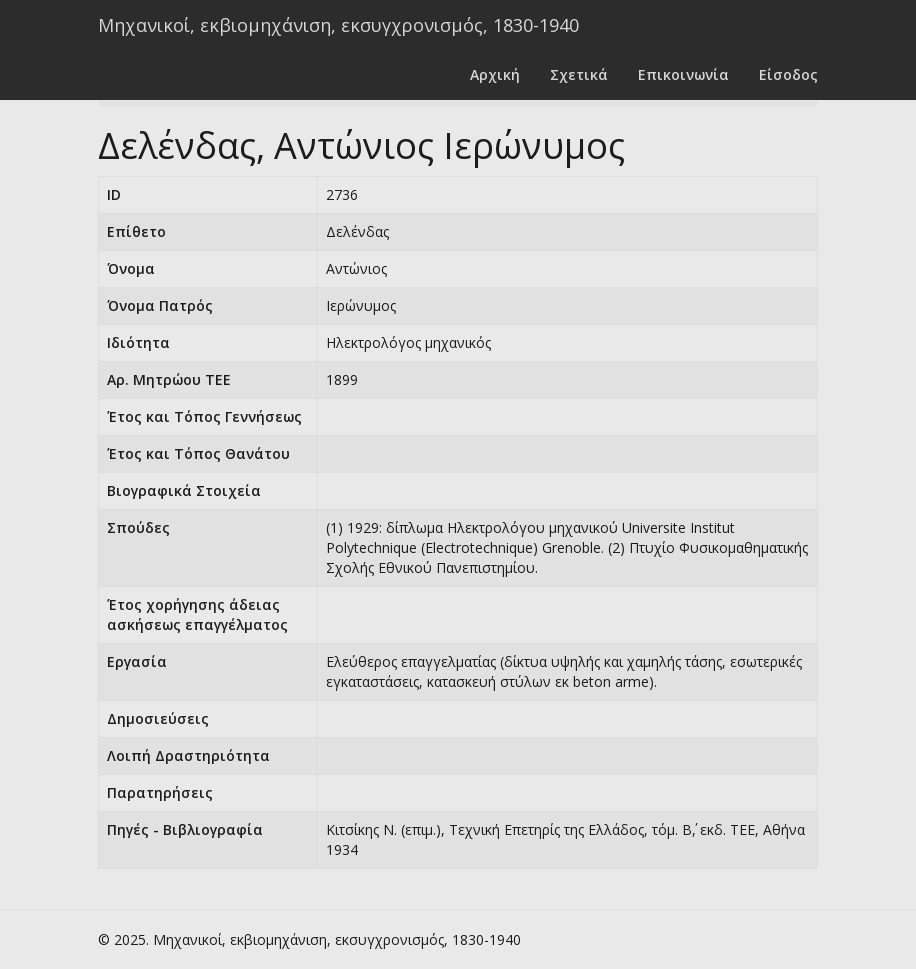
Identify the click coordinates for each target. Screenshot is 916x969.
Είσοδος (788, 74)
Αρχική (495, 74)
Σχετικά (579, 74)
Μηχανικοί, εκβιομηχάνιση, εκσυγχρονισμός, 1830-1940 (338, 25)
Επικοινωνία (683, 74)
